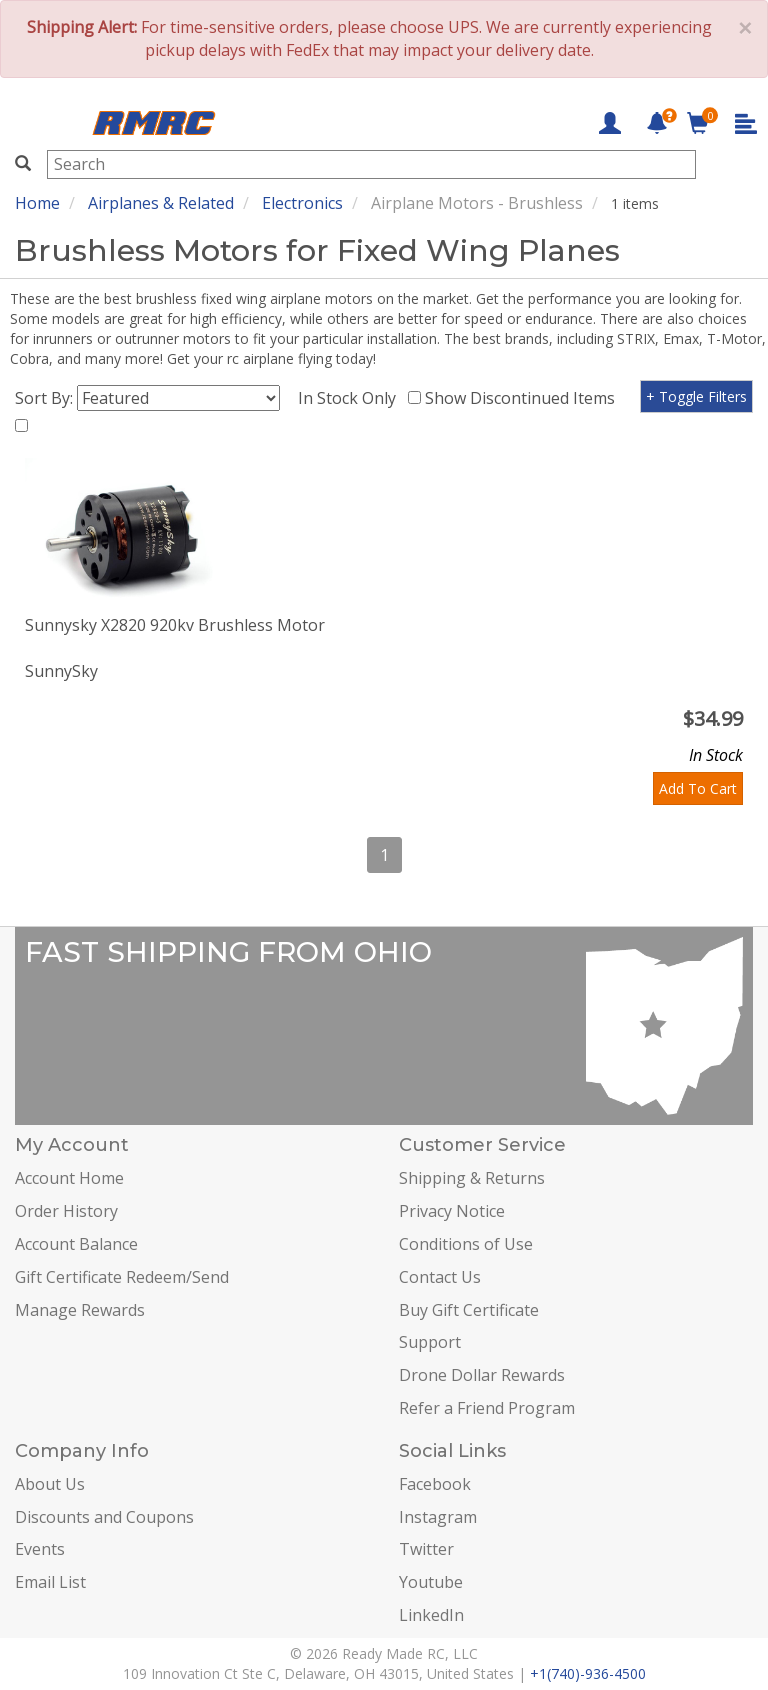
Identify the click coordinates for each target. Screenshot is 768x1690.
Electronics (302, 203)
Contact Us (440, 1277)
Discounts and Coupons (104, 1517)
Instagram (438, 1517)
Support (430, 1342)
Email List (50, 1582)
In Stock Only (351, 398)
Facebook (435, 1484)
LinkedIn (431, 1615)
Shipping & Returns (472, 1178)
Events (40, 1549)
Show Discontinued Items (524, 398)
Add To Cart (698, 788)
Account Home (69, 1178)
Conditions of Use (466, 1244)
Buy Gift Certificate (469, 1310)
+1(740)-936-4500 (588, 1673)
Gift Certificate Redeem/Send (122, 1277)
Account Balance (76, 1244)
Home (37, 203)
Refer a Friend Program (487, 1408)
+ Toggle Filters (696, 396)
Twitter (426, 1549)
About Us (50, 1484)
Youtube (431, 1582)
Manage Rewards (80, 1310)
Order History (66, 1211)
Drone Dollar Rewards (482, 1375)
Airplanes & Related (161, 203)
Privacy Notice (452, 1211)
